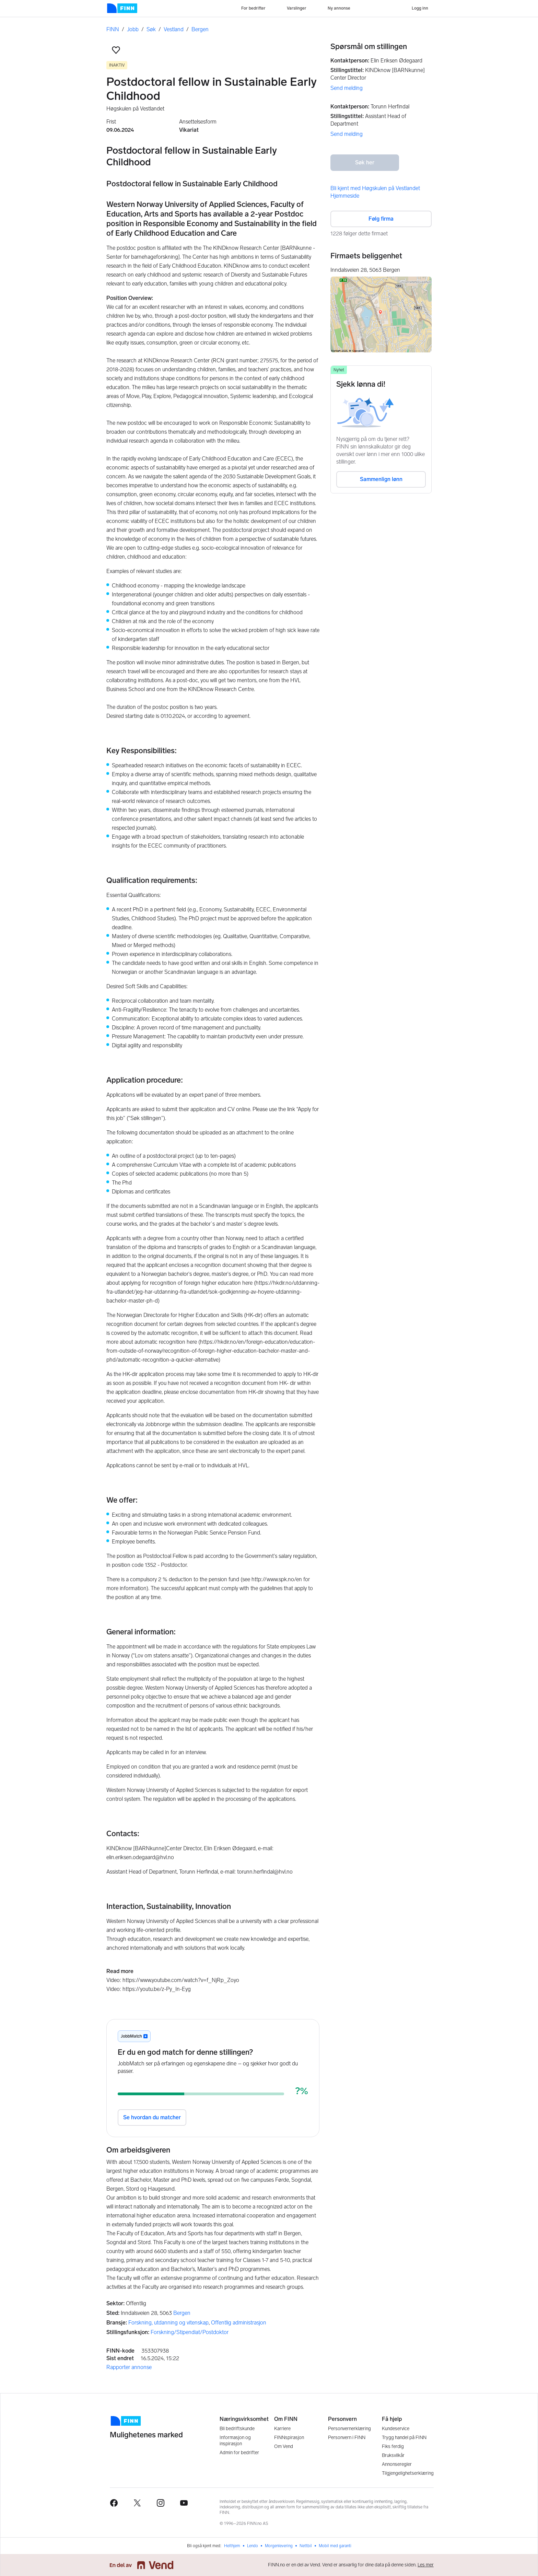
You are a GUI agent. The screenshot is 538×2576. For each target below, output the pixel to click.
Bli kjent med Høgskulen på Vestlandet (375, 188)
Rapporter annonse (129, 2367)
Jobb (133, 29)
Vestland (174, 29)
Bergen (200, 29)
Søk (151, 29)
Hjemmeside (344, 196)
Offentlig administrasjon (238, 2322)
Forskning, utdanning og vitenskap (168, 2322)
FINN (112, 29)
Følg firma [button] (381, 218)
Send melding (346, 88)
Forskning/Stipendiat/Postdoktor (190, 2332)
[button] (116, 50)
